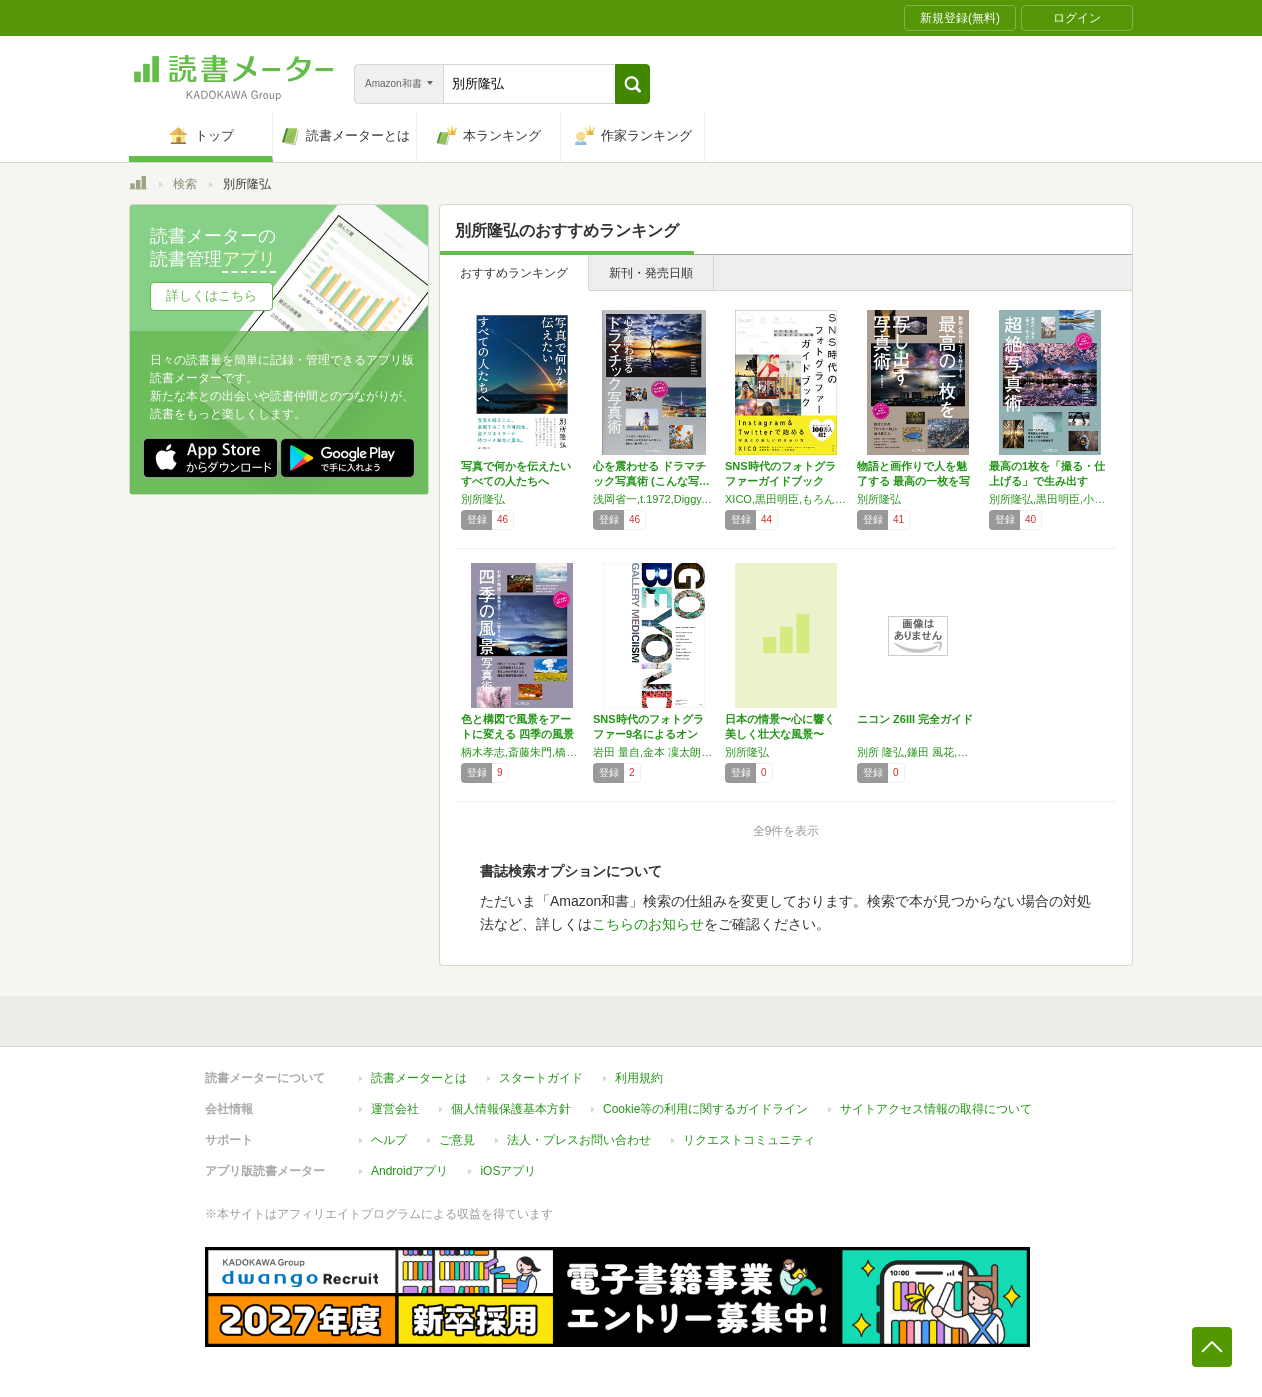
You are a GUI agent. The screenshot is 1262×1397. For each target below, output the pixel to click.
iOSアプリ (508, 1171)
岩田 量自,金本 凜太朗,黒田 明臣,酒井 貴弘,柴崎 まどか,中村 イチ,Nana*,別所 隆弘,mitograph (654, 752)
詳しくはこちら (211, 295)
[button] (632, 84)
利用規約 (639, 1078)
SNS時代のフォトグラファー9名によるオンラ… (648, 734)
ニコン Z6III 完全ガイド (915, 719)
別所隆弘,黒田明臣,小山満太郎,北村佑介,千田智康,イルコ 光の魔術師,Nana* (1050, 499)
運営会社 (395, 1109)
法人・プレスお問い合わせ (579, 1140)
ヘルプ (389, 1140)
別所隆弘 (483, 499)
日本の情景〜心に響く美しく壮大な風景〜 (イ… (780, 734)
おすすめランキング (514, 273)
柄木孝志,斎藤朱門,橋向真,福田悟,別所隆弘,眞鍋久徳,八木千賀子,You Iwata (522, 752)
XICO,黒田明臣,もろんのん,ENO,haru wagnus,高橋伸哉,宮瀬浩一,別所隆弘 (786, 499)
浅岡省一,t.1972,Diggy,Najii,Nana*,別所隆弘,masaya (654, 499)
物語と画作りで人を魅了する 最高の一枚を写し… (913, 481)
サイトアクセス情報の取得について (936, 1109)
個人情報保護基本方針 (511, 1109)
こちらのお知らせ (648, 924)
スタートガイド (541, 1078)
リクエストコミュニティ (749, 1140)
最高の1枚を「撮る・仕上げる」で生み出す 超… (1047, 481)
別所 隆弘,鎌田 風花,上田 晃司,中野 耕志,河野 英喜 (918, 752)
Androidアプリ (409, 1171)
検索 (185, 184)
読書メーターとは (419, 1078)
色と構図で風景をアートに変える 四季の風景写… (517, 734)
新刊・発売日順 (651, 273)
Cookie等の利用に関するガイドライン (705, 1109)
